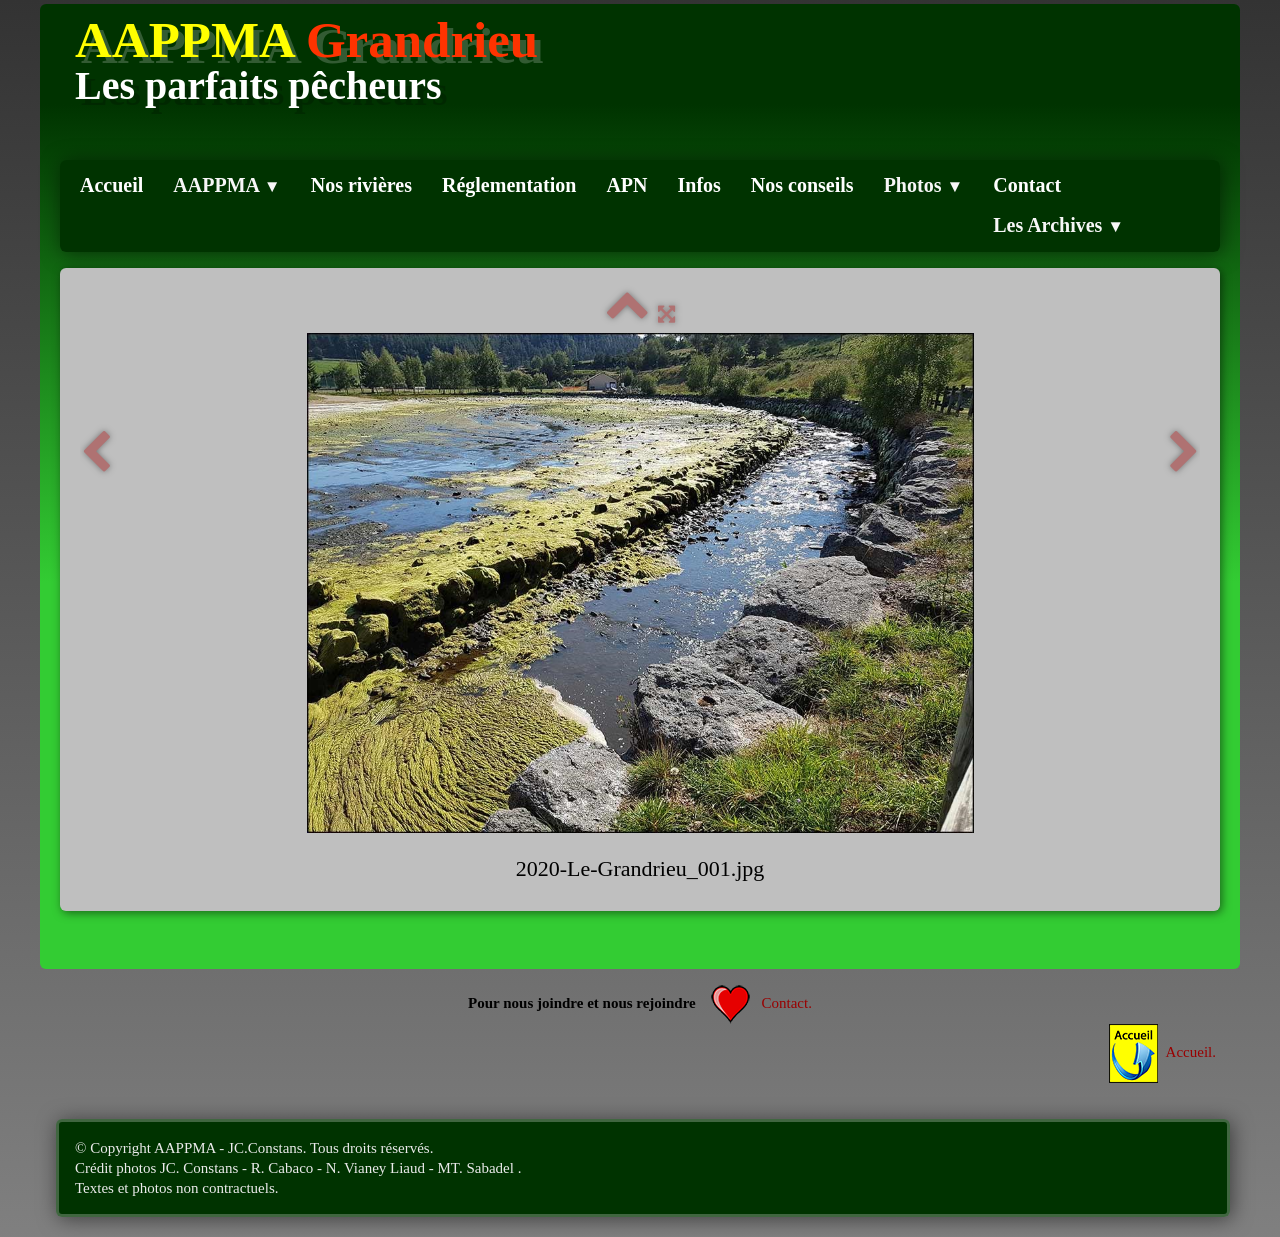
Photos (924, 185)
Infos (699, 185)
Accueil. (1162, 1052)
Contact (1027, 185)
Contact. (761, 1003)
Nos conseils (802, 185)
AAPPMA (226, 185)
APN (626, 185)
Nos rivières (361, 185)
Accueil (111, 185)
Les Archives (1058, 225)
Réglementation (509, 185)
